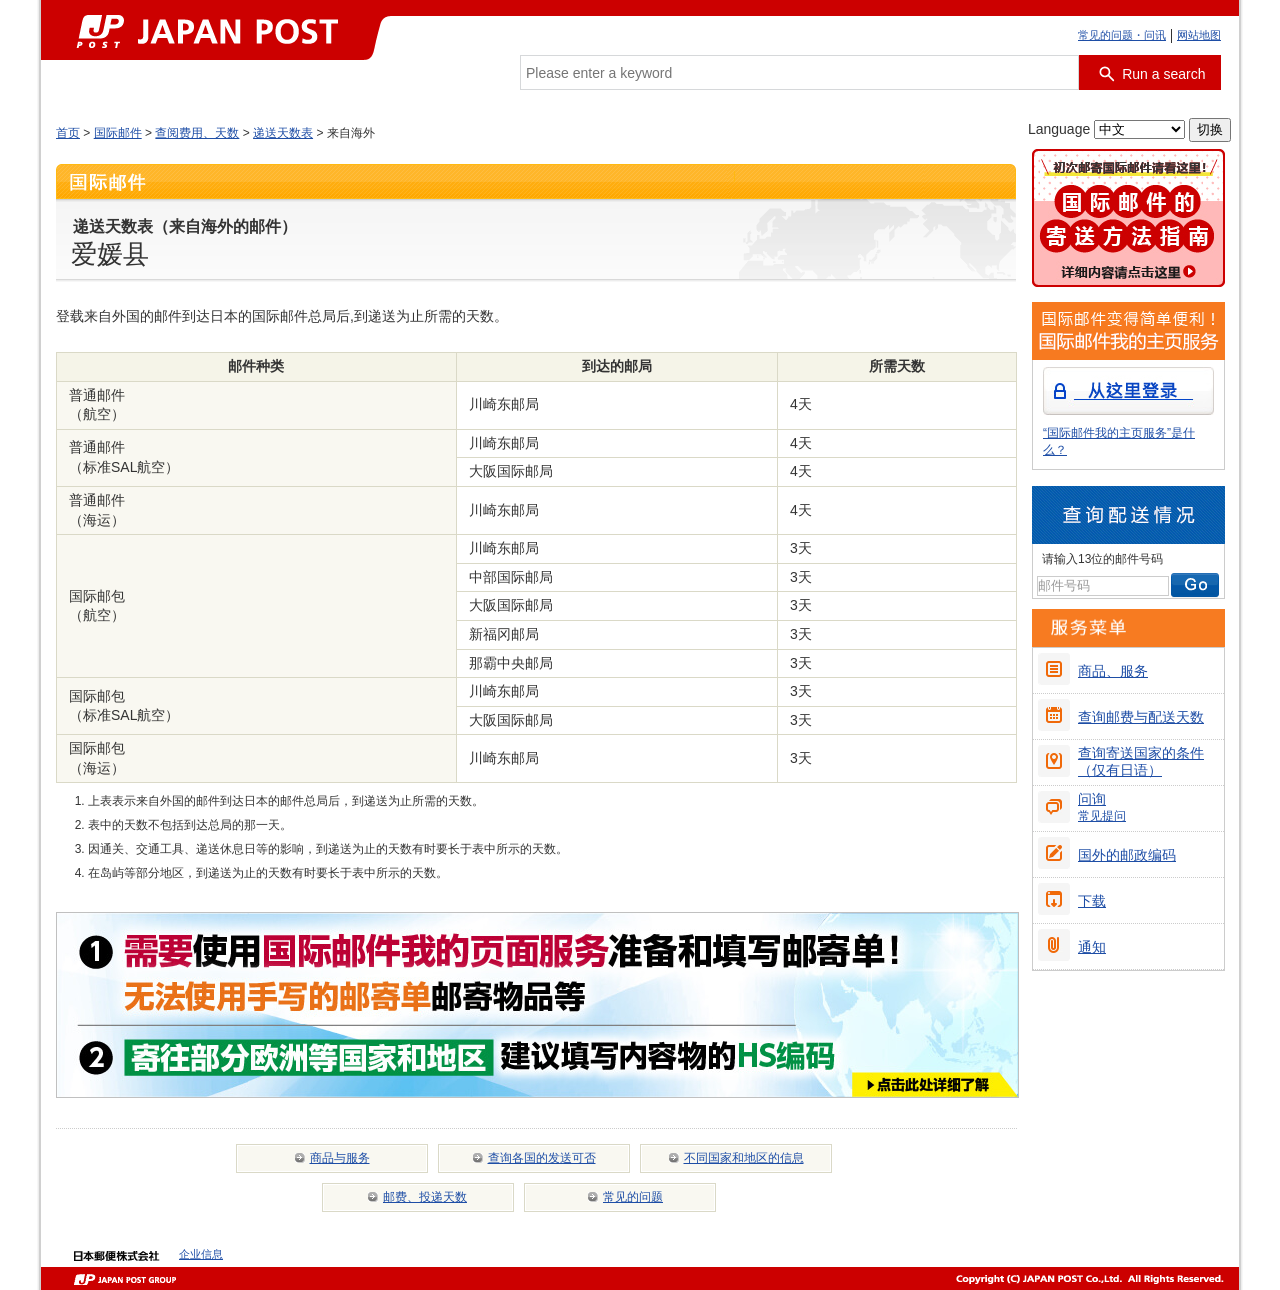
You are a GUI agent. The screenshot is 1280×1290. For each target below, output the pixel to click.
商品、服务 (1113, 671)
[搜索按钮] (1150, 72)
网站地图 (1199, 35)
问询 (1102, 807)
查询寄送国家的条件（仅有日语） (1141, 761)
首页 (68, 133)
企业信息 (201, 1254)
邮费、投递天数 (425, 1197)
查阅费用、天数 (197, 133)
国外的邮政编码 (1127, 855)
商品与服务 (340, 1158)
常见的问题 (633, 1197)
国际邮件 (118, 133)
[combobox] (799, 72)
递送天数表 (283, 133)
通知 (1092, 947)
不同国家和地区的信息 (744, 1158)
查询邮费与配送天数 (1141, 717)
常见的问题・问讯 (1122, 35)
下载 (1092, 901)
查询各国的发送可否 (542, 1158)
